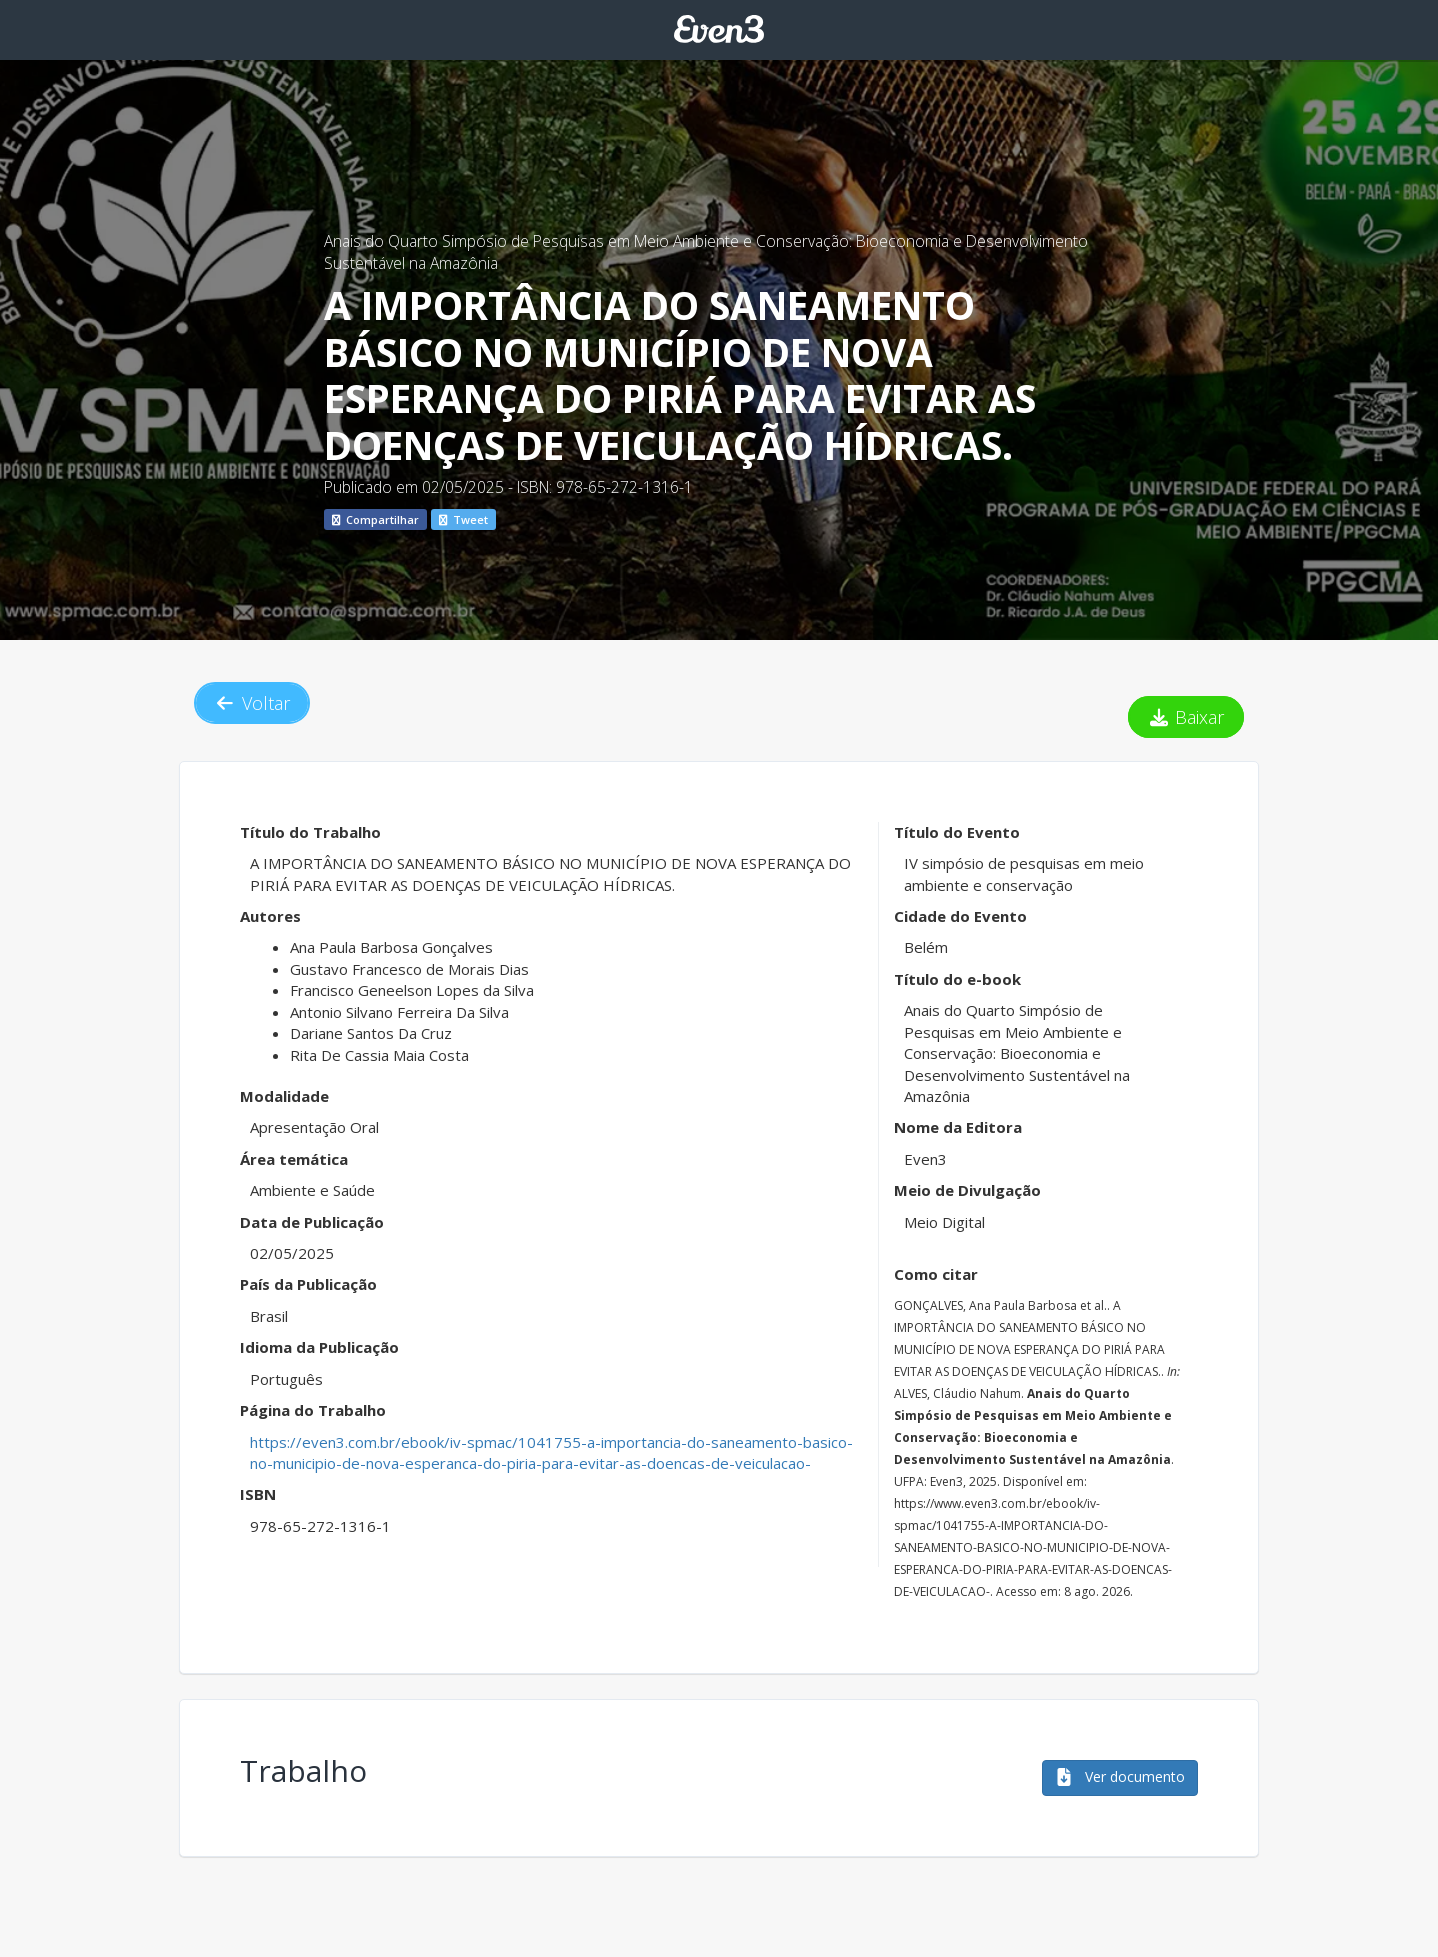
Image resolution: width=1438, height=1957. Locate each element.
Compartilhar (375, 519)
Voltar (252, 703)
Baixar (1186, 717)
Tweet (463, 519)
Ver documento (1120, 1776)
